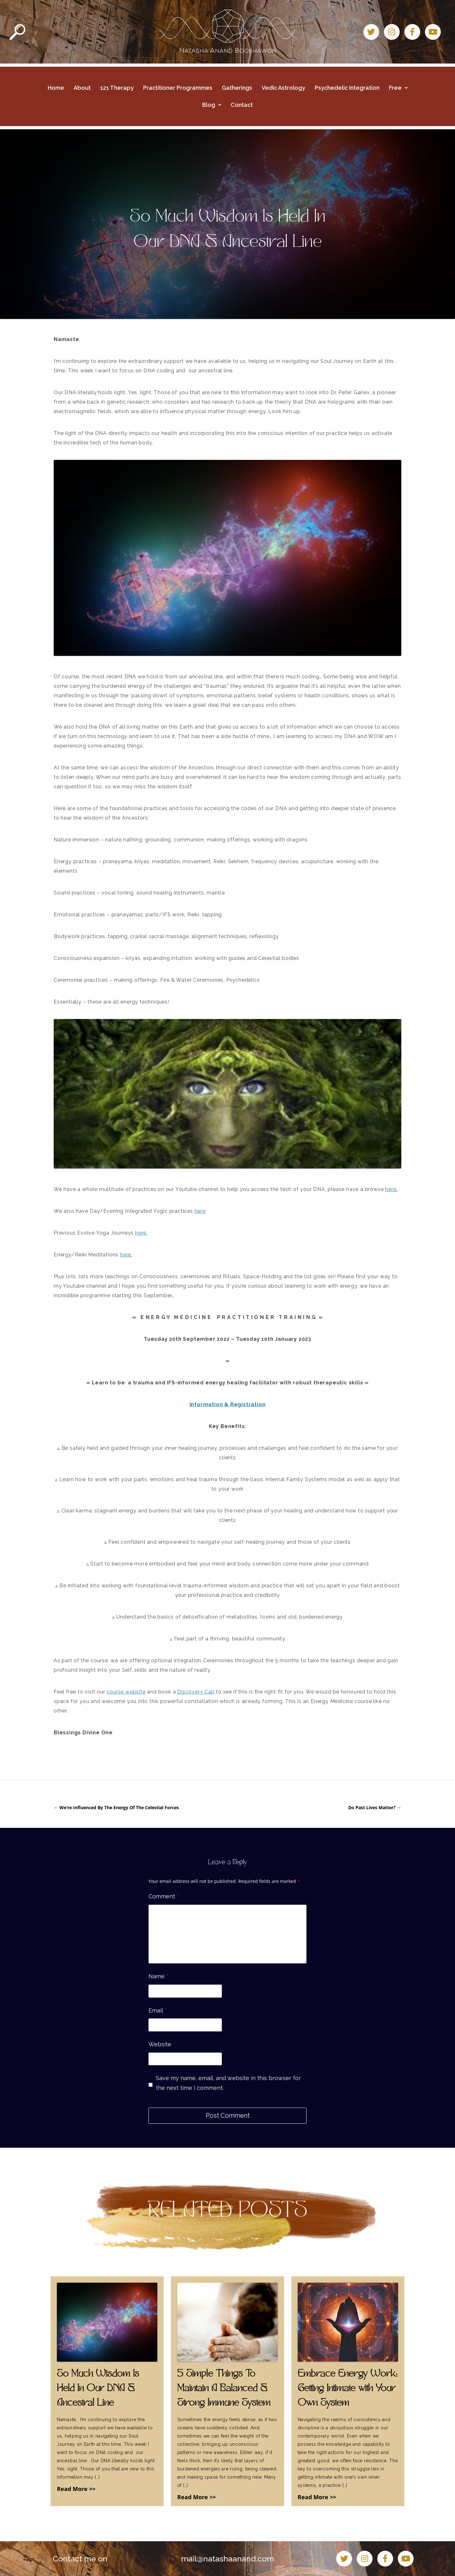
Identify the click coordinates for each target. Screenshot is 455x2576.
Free (398, 87)
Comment (164, 1896)
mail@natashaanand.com (227, 2558)
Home (56, 87)
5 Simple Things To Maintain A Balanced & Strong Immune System (223, 2388)
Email (158, 2010)
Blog (211, 104)
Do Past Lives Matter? (374, 1807)
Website (160, 2044)
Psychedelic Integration (347, 87)
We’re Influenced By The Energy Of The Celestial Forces (116, 1807)
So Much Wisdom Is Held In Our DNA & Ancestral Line (98, 2388)
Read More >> (76, 2489)
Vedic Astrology (283, 87)
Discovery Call (195, 1692)
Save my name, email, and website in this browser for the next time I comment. (228, 2083)
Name (158, 1976)
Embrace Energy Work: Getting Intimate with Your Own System (347, 2388)
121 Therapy (117, 87)
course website (125, 1692)
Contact (242, 104)
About (82, 87)
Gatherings (237, 87)
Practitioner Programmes (177, 87)
